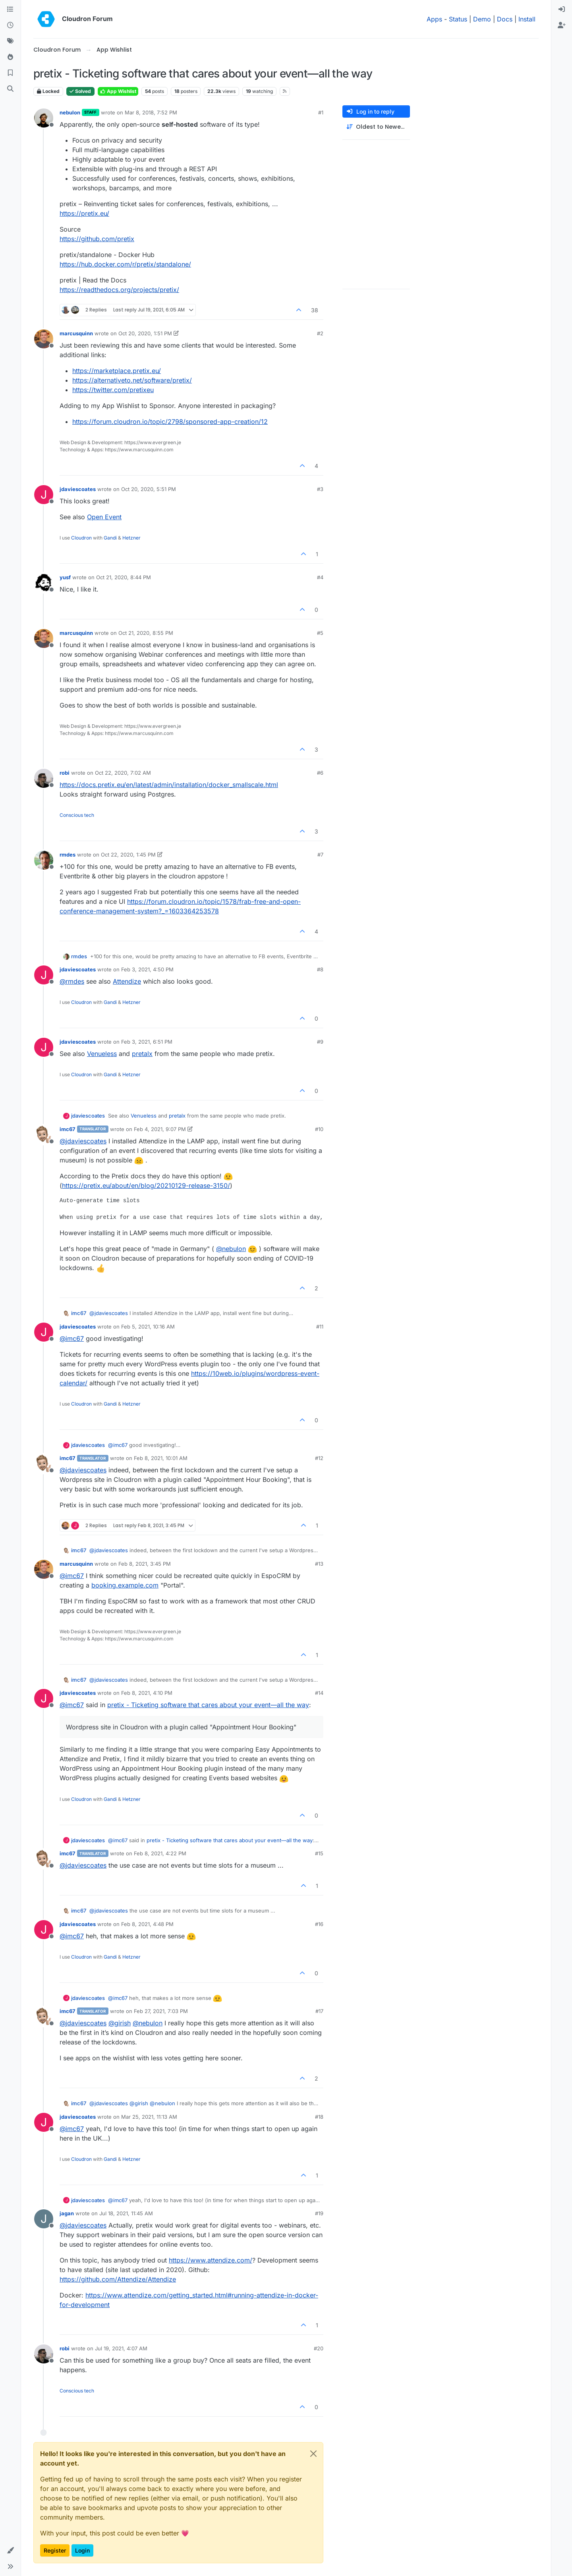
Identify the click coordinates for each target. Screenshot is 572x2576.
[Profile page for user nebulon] (43, 118)
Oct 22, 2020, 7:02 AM (123, 773)
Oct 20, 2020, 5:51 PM (148, 489)
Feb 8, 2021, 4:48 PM (147, 1924)
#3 (320, 489)
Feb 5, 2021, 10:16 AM (148, 1326)
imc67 (67, 1129)
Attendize (127, 981)
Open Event (104, 517)
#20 (318, 2348)
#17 (319, 2011)
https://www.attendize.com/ (210, 2260)
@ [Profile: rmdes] (72, 981)
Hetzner (131, 538)
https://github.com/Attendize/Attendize (118, 2279)
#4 (320, 577)
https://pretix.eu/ (84, 213)
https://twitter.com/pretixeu (113, 390)
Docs (504, 19)
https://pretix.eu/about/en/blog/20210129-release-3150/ (146, 1185)
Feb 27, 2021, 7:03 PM (161, 2011)
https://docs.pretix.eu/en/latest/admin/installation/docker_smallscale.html (169, 785)
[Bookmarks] (10, 73)
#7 (320, 854)
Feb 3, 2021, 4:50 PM (147, 969)
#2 (320, 333)
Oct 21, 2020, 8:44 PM (123, 577)
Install (526, 19)
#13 (319, 1564)
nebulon (70, 112)
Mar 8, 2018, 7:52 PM (151, 112)
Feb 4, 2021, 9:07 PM (160, 1129)
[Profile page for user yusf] (43, 582)
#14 (319, 1693)
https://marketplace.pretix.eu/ (116, 371)
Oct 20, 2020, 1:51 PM (145, 333)
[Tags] (10, 41)
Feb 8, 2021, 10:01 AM (160, 1458)
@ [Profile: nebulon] (231, 1249)
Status (458, 19)
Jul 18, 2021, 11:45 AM (126, 2213)
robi (65, 773)
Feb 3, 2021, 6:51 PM (146, 1042)
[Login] (562, 9)
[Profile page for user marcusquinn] (43, 338)
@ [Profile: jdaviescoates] (83, 1141)
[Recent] (10, 25)
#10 (319, 1129)
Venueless (102, 1054)
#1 (320, 112)
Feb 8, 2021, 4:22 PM (160, 1853)
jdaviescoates (78, 489)
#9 (320, 1042)
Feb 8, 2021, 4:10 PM (146, 1693)
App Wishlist (118, 91)
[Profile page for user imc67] (43, 1134)
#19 (319, 2213)
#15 (319, 1853)
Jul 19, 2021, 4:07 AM (121, 2348)
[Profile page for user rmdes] (43, 860)
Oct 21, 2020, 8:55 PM (145, 633)
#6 (320, 773)
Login (82, 2550)
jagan (67, 2213)
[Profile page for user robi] (43, 778)
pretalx (142, 1054)
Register (55, 2550)
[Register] (562, 25)
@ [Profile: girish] (119, 2023)
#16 (319, 1924)
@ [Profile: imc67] (72, 1338)
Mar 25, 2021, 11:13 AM (149, 2117)
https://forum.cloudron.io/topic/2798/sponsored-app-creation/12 (170, 421)
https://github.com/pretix (97, 239)
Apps (434, 19)
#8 (320, 969)
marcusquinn (76, 333)
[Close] (313, 2454)
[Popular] (10, 57)
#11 (319, 1326)
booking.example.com (124, 1585)
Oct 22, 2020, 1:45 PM (128, 854)
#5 (320, 633)
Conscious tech (77, 815)
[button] (10, 2550)
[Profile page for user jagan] (43, 2218)
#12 (319, 1458)
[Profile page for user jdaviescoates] (43, 494)
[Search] (10, 89)
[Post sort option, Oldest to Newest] (376, 127)
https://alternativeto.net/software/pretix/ (132, 380)
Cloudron (81, 538)
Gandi (110, 538)
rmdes (67, 854)
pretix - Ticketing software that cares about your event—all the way (208, 1705)
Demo (482, 19)
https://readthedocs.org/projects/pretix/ (119, 290)
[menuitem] (562, 9)
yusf (65, 577)
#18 (319, 2117)
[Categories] (10, 9)
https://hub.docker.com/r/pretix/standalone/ (125, 264)
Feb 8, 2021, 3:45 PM (144, 1564)
